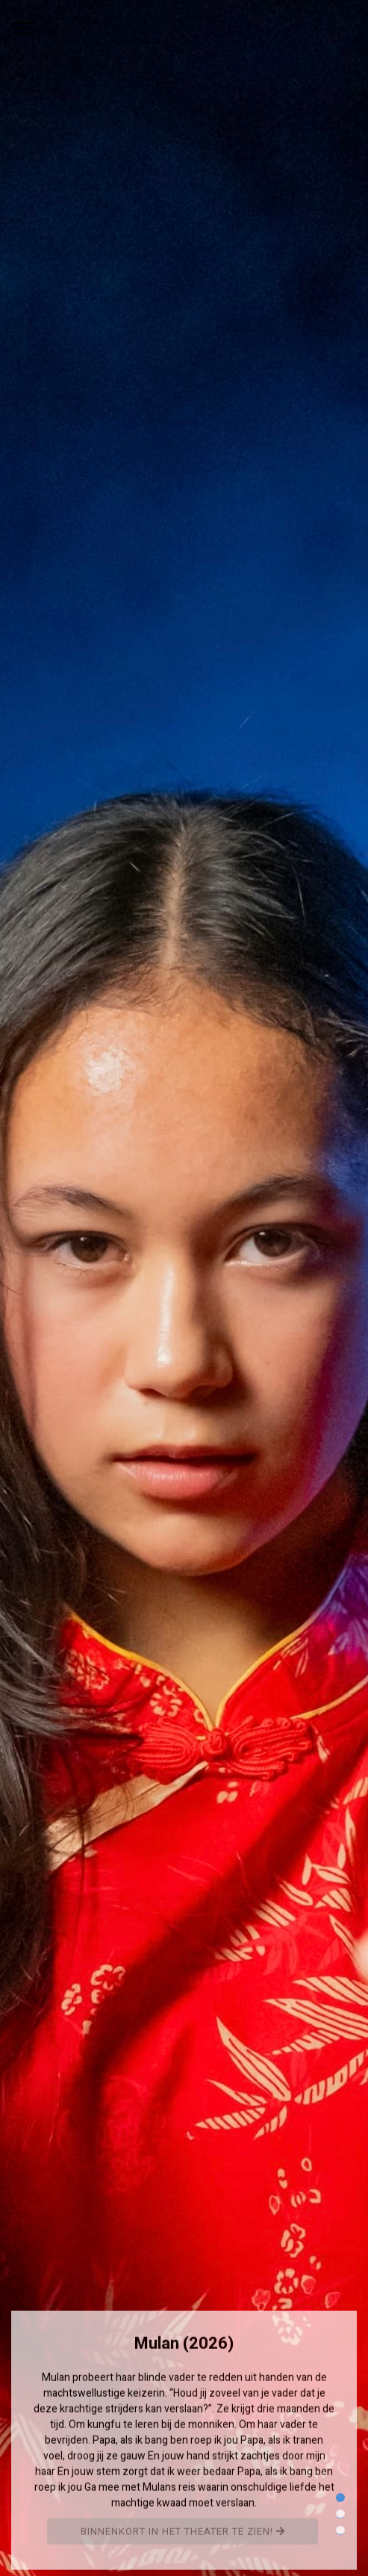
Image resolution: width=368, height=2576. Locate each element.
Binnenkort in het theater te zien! (183, 2534)
